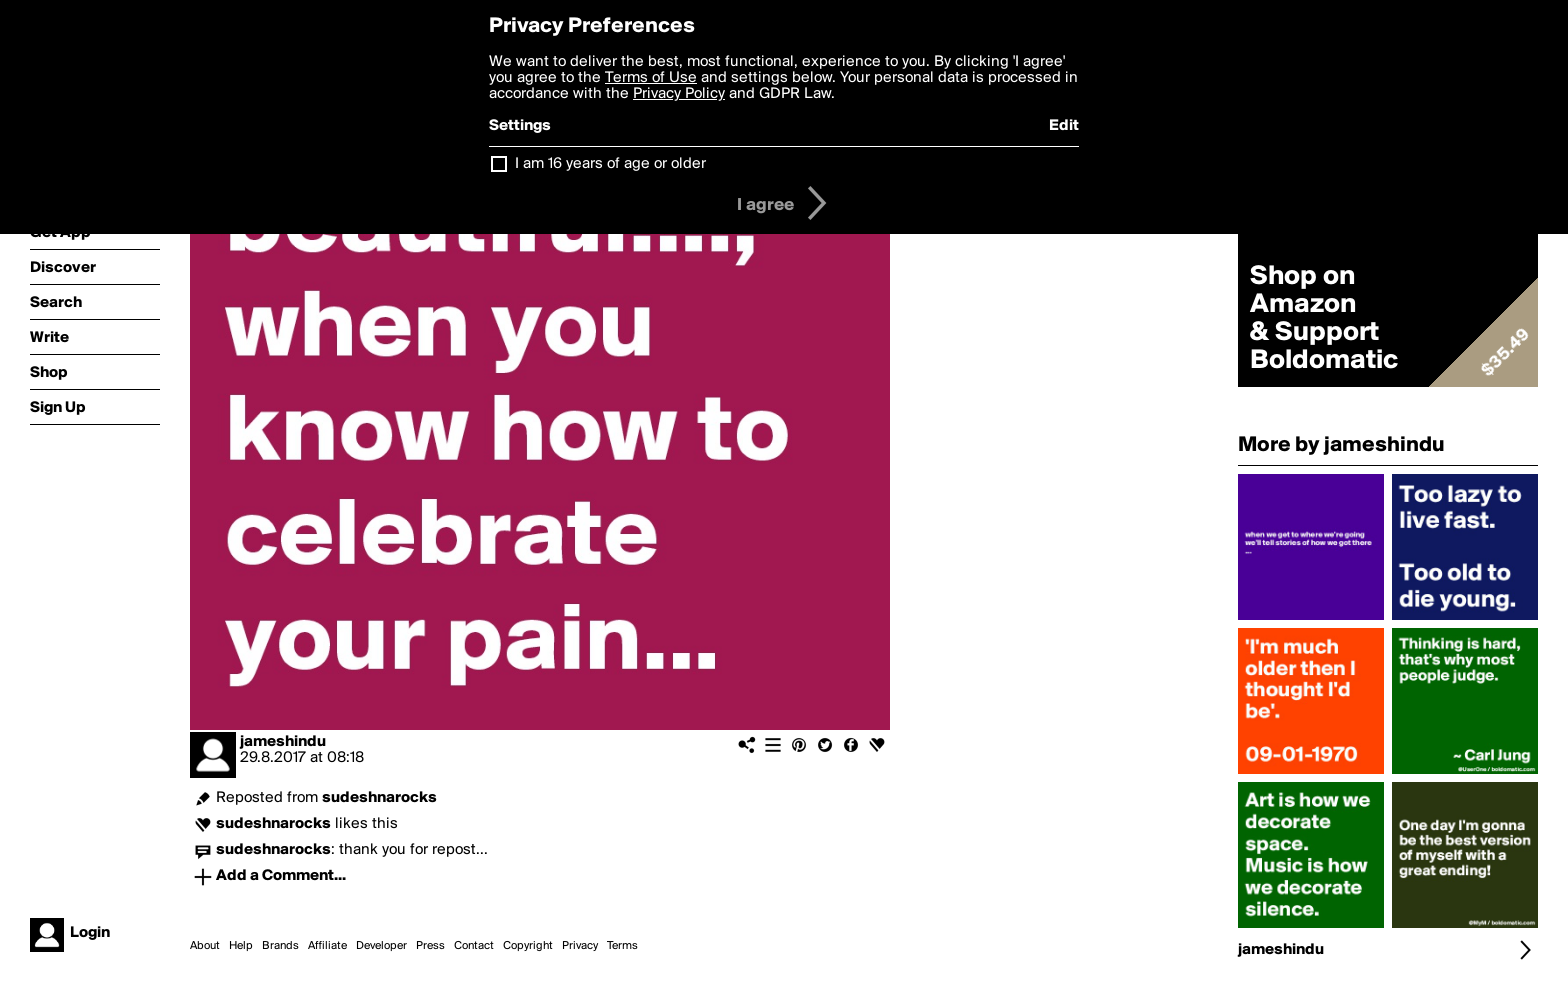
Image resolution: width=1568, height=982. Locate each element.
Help (241, 946)
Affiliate (327, 946)
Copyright (528, 946)
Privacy (580, 946)
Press (430, 946)
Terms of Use (651, 78)
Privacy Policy (679, 94)
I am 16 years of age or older (610, 164)
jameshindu (283, 742)
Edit (1064, 126)
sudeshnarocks (379, 798)
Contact (474, 946)
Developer (381, 946)
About (205, 946)
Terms (622, 946)
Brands (280, 946)
